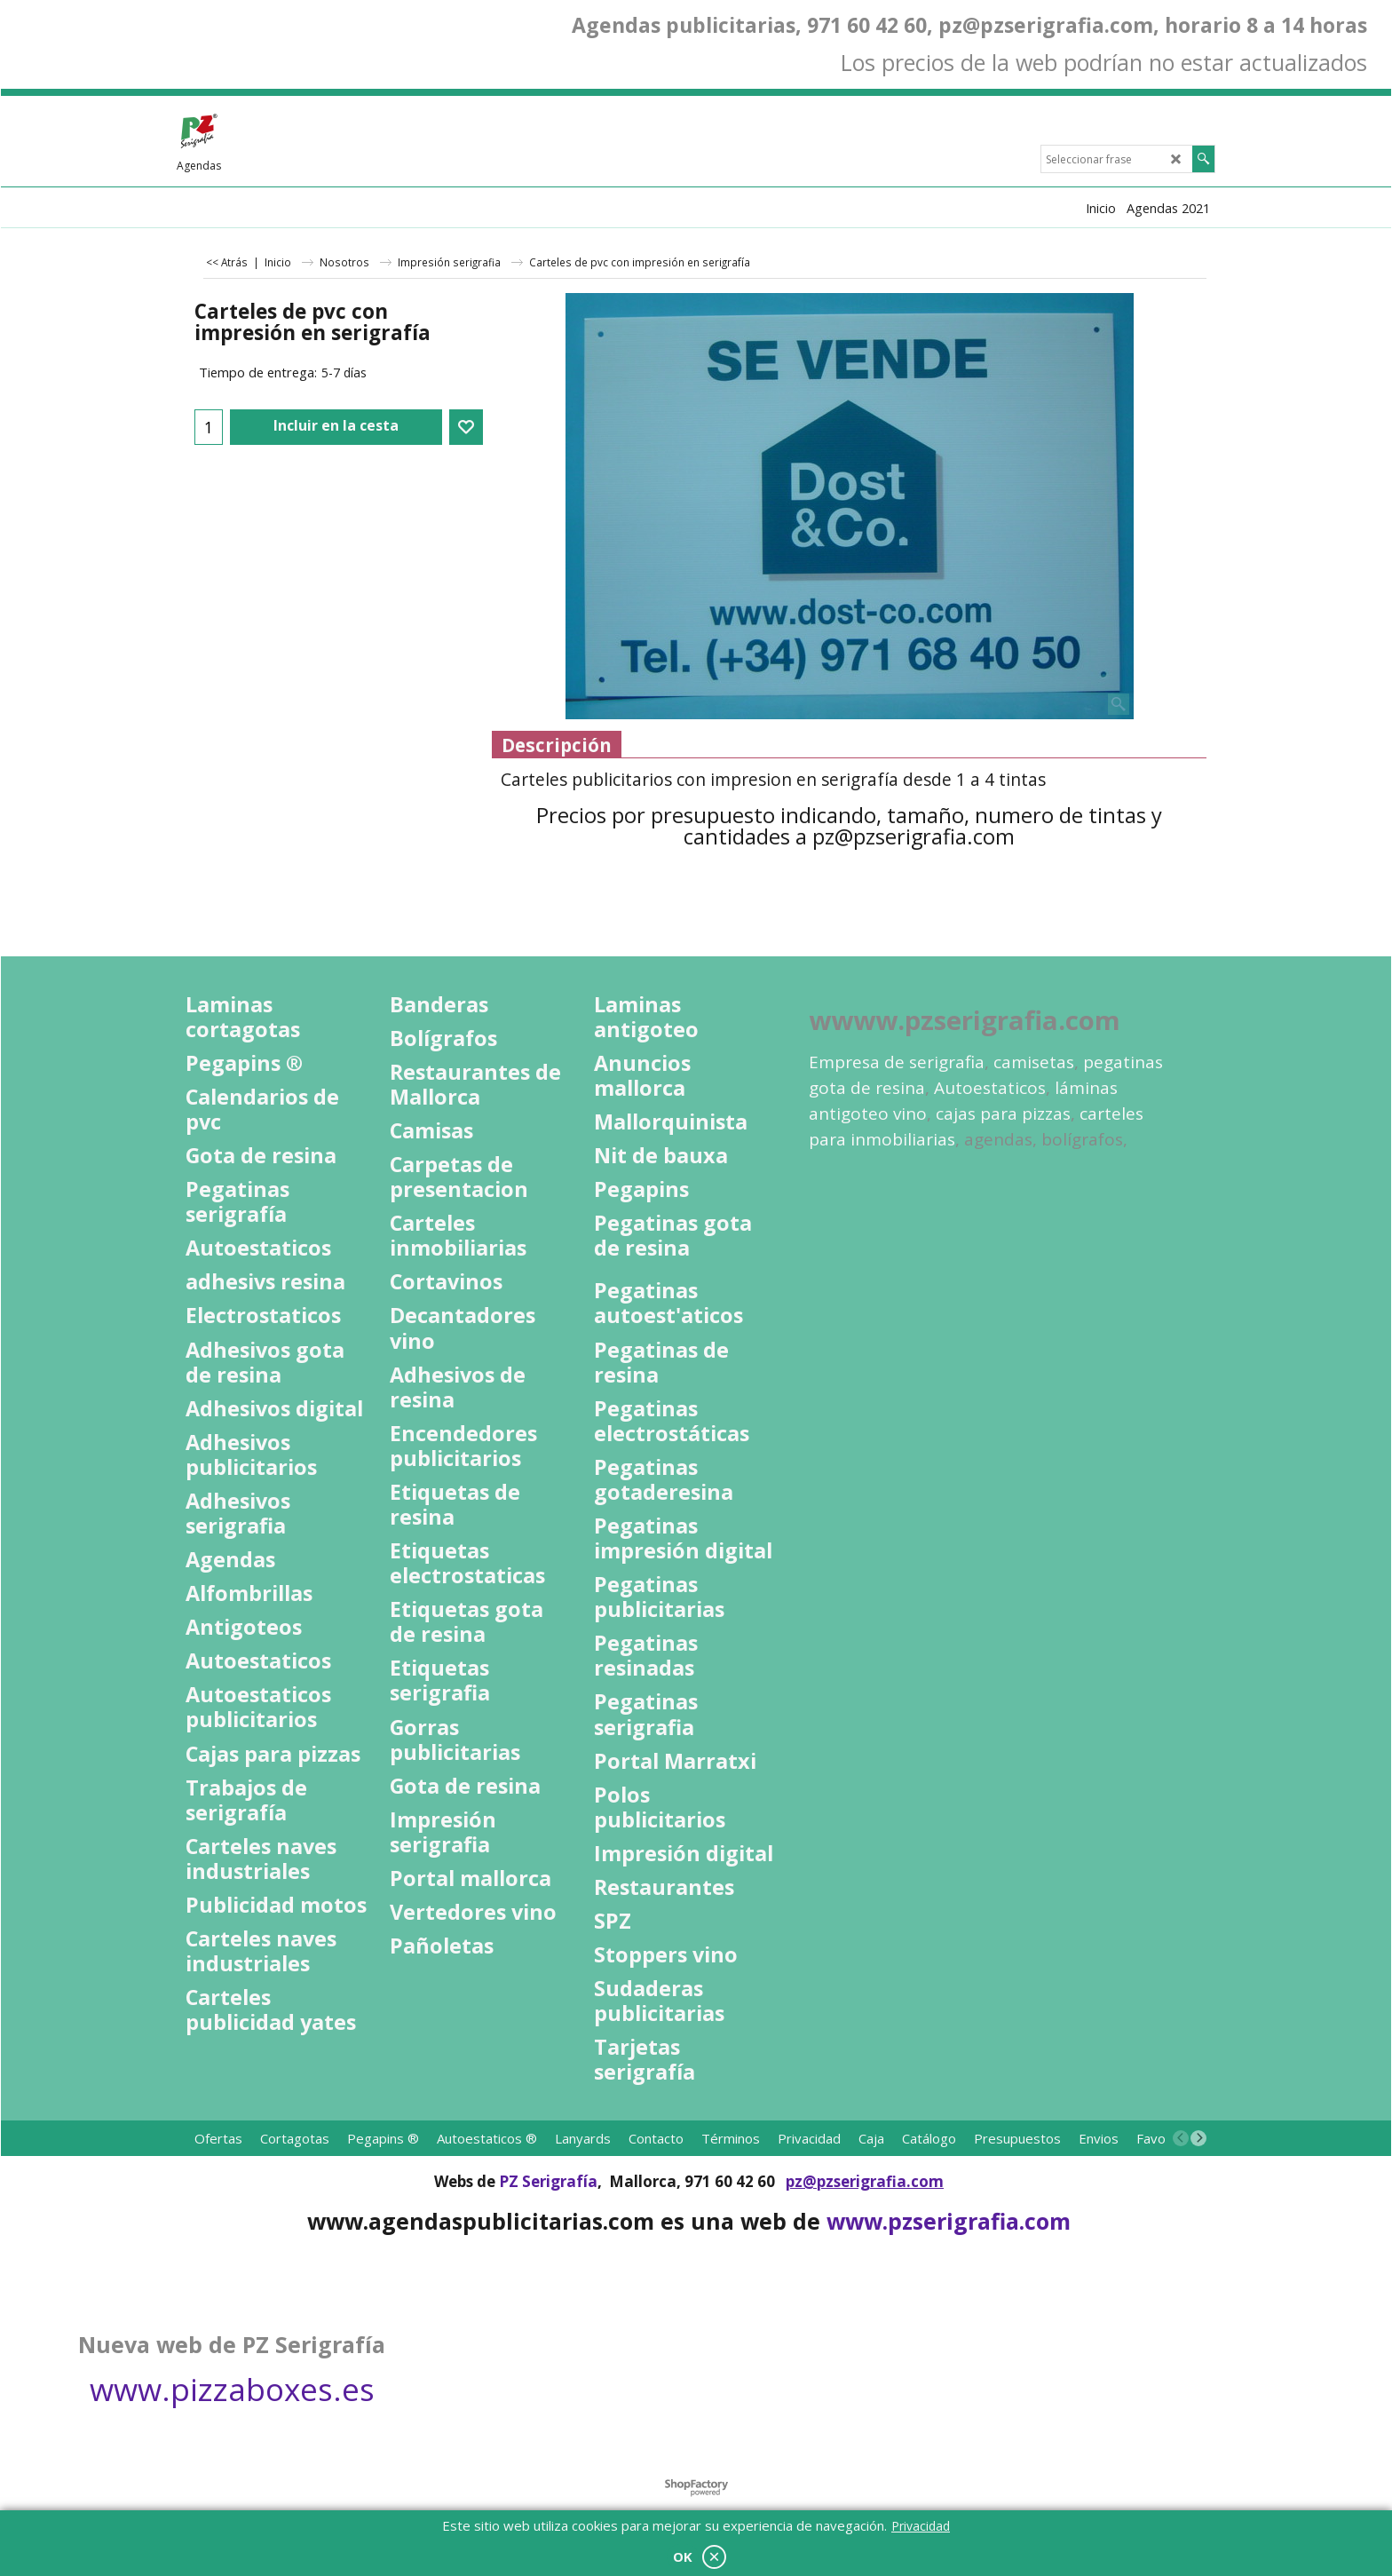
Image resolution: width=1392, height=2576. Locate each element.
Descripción (557, 745)
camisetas (1033, 1062)
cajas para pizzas (1003, 1113)
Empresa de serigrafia (897, 1062)
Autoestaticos (990, 1087)
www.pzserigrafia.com (948, 2221)
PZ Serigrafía (548, 2181)
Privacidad (920, 2525)
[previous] (1181, 2138)
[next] (1198, 2138)
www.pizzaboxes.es (232, 2389)
